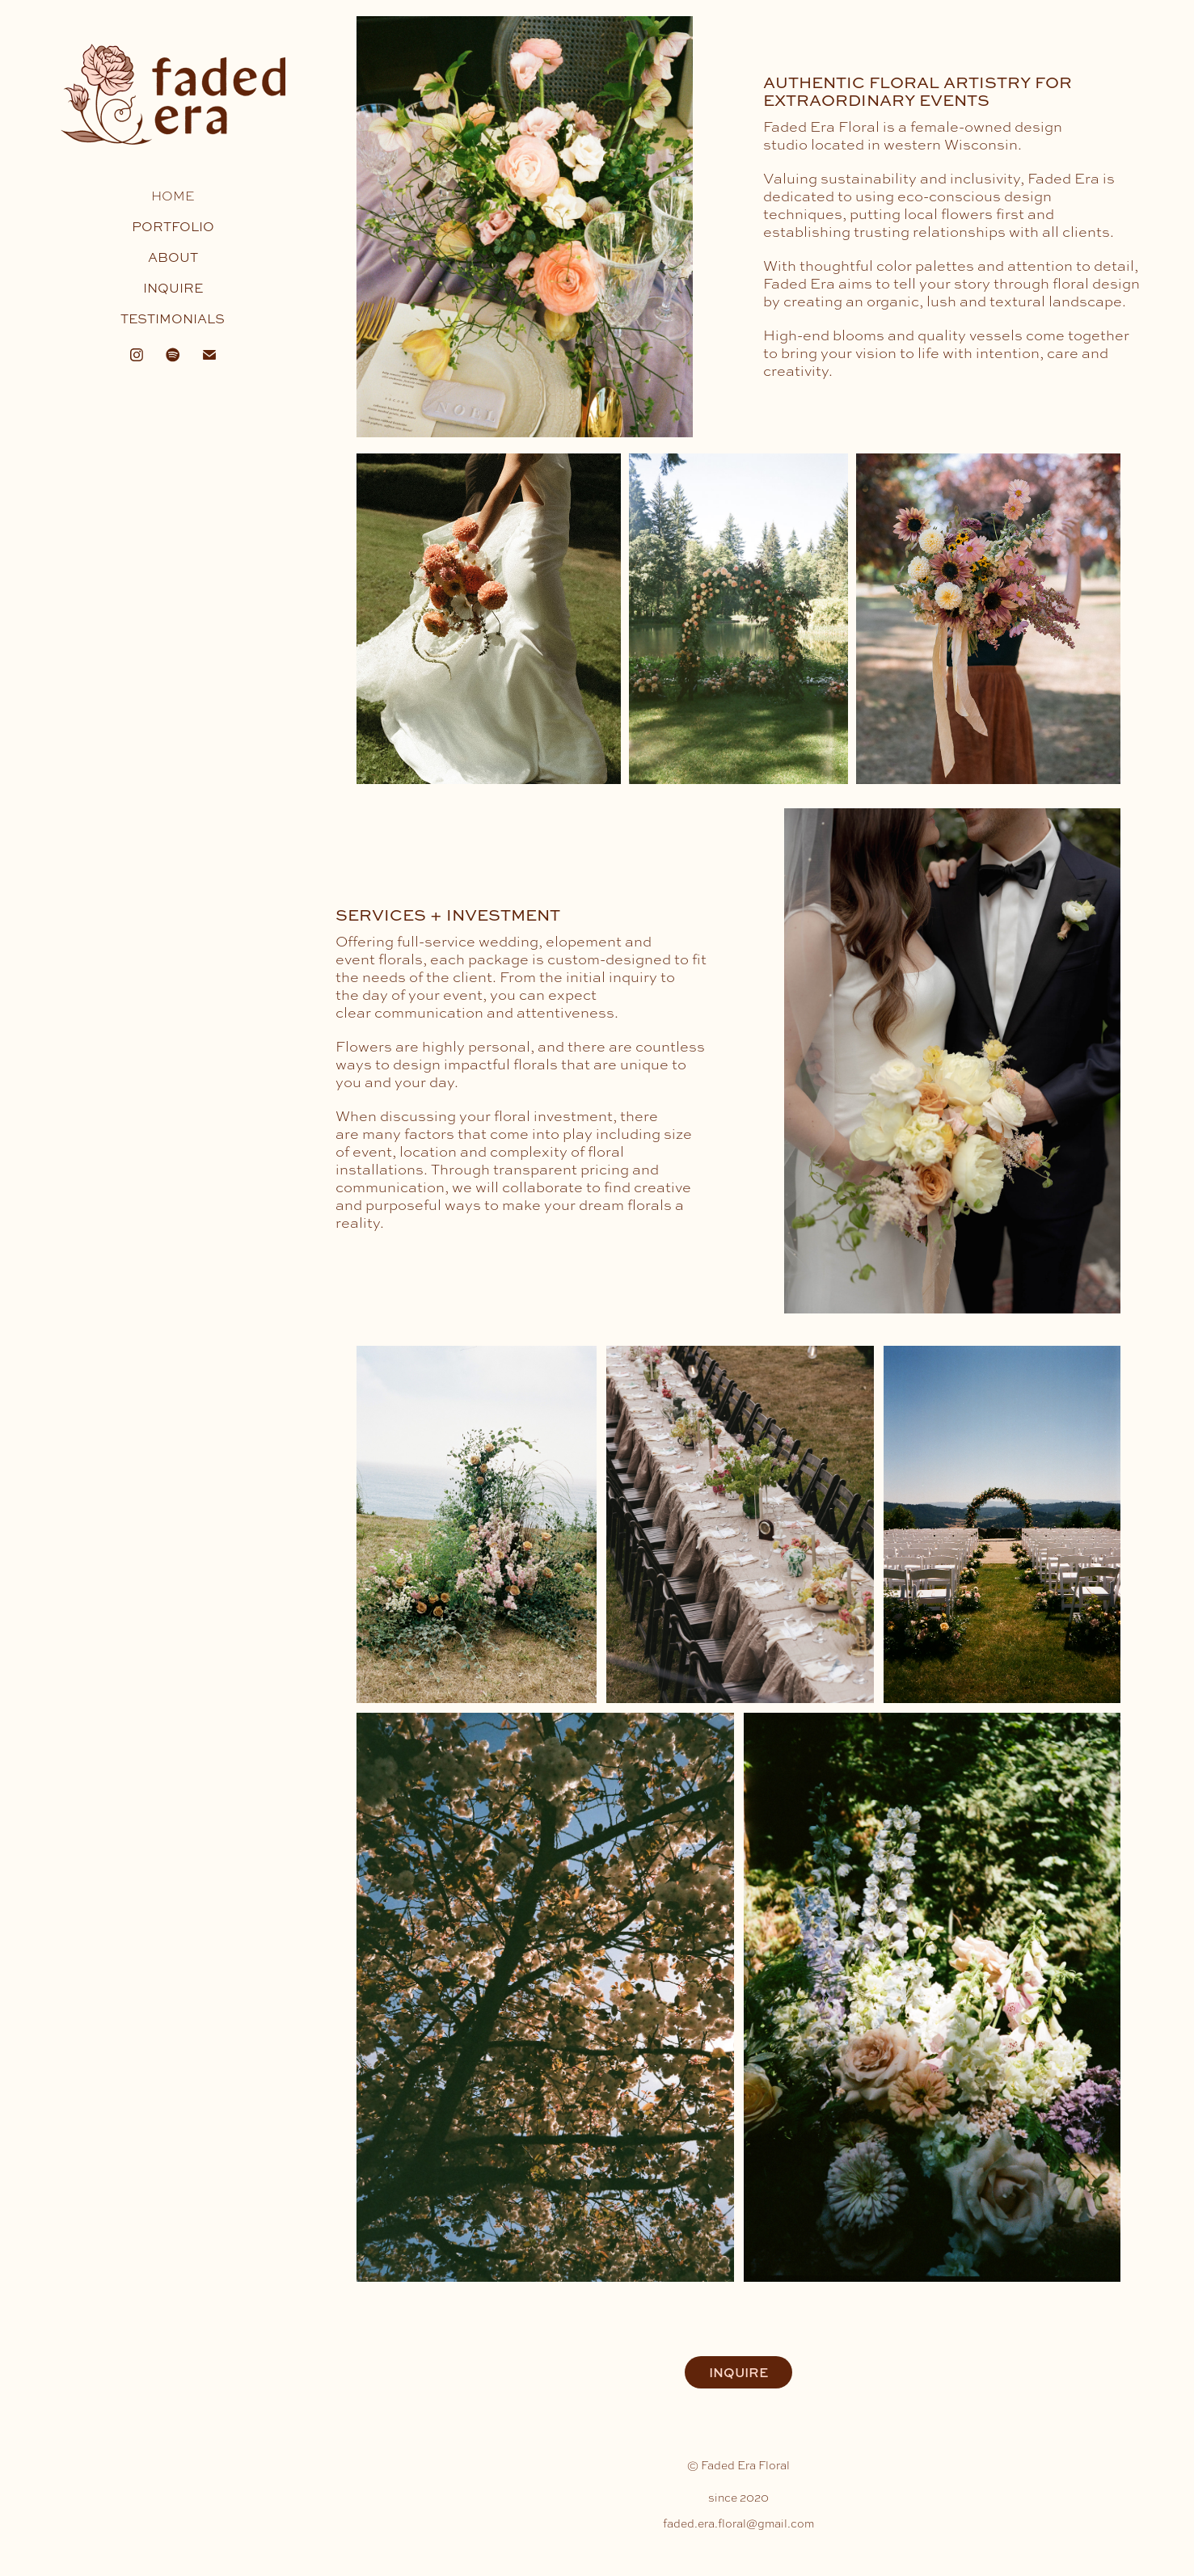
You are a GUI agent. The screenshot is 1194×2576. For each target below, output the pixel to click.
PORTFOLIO (173, 226)
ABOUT (173, 257)
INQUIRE (173, 288)
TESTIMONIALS (172, 318)
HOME (173, 196)
